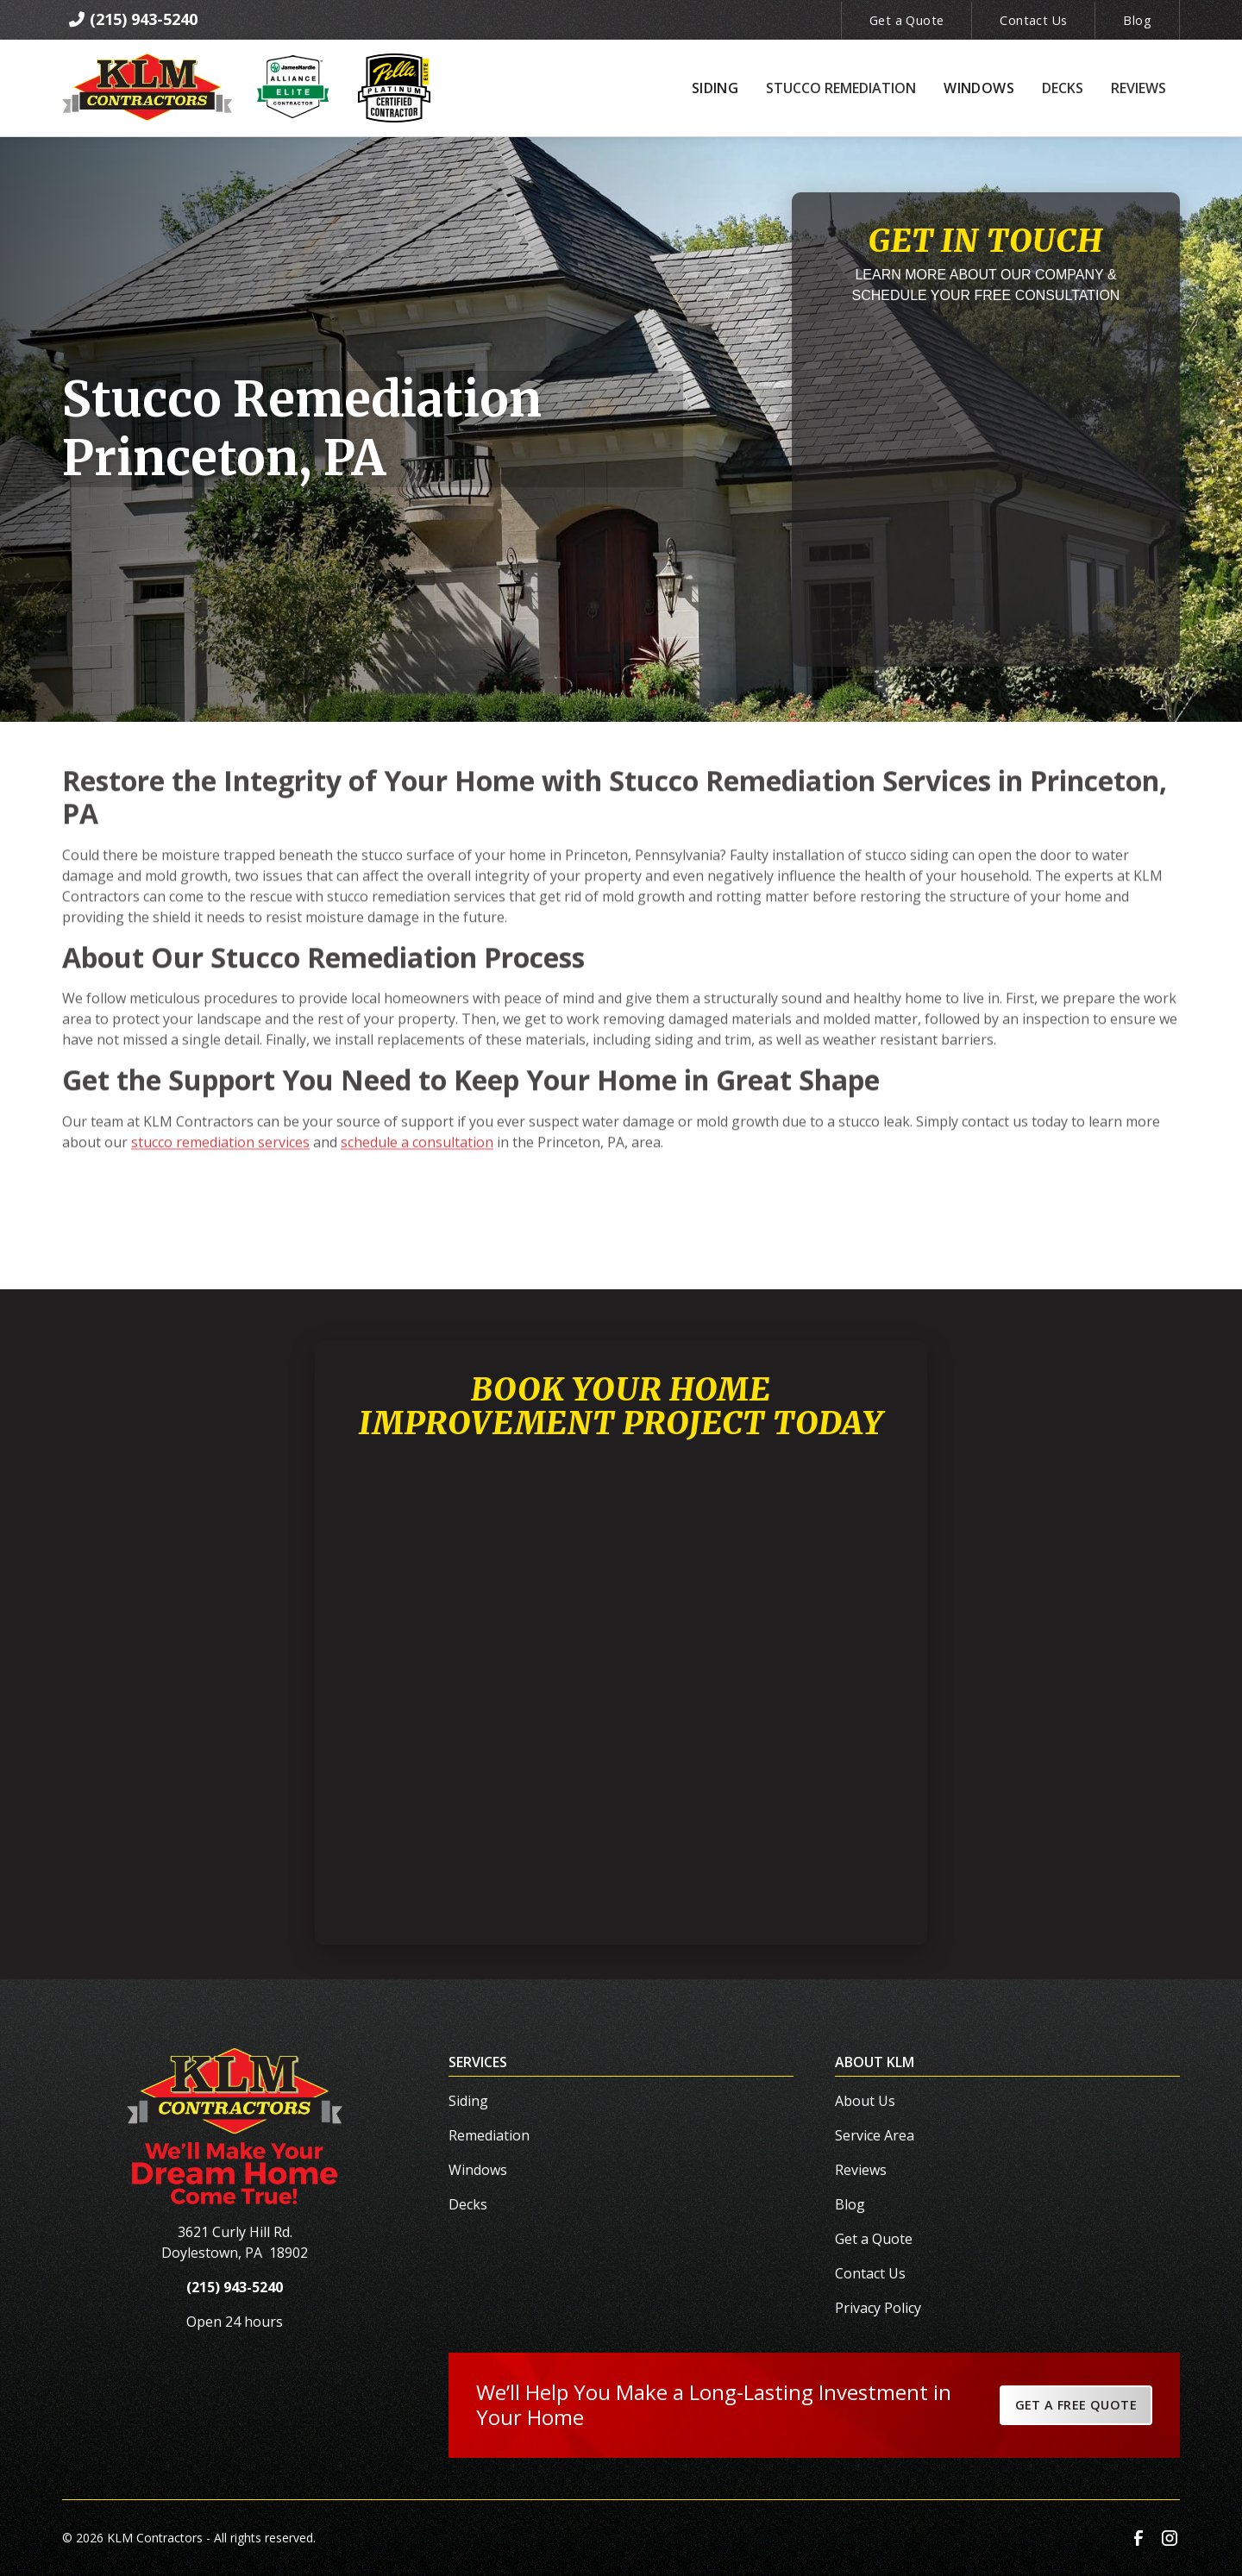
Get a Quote (906, 20)
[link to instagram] (1169, 2538)
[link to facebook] (1138, 2538)
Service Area (874, 2135)
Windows (477, 2169)
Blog (1137, 20)
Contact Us (1033, 20)
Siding (468, 2100)
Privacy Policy (878, 2307)
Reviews (861, 2169)
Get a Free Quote (1076, 2405)
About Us (865, 2100)
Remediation (489, 2135)
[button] (715, 88)
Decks (467, 2204)
